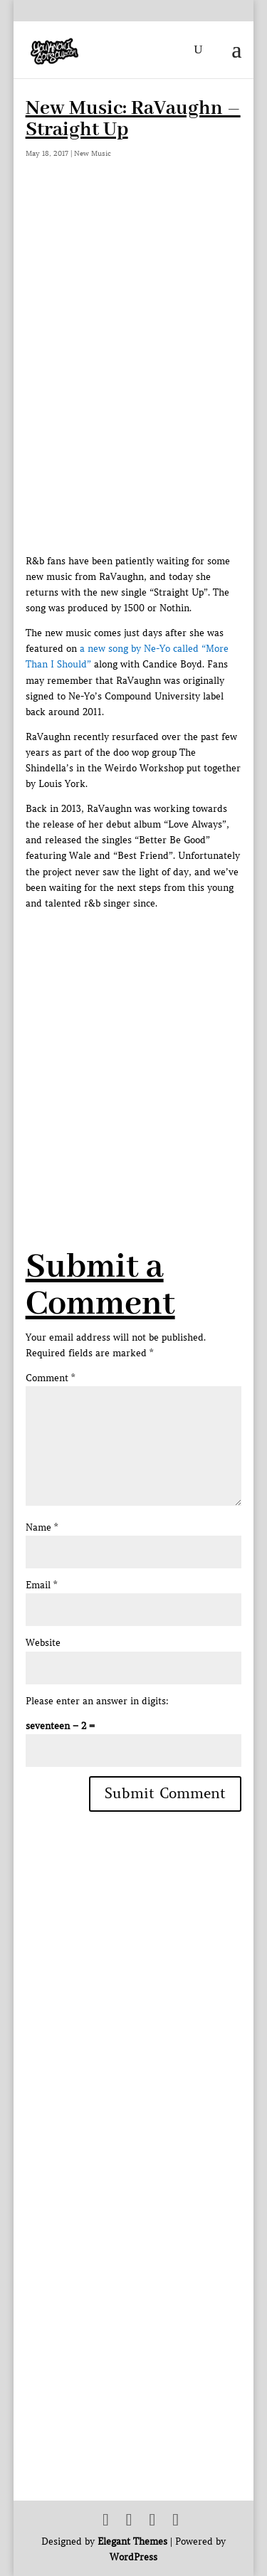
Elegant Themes (132, 2541)
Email (41, 1585)
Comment (50, 1378)
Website (43, 1643)
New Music (92, 153)
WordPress (133, 2557)
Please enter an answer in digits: (97, 1701)
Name (42, 1527)
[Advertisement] (133, 1045)
